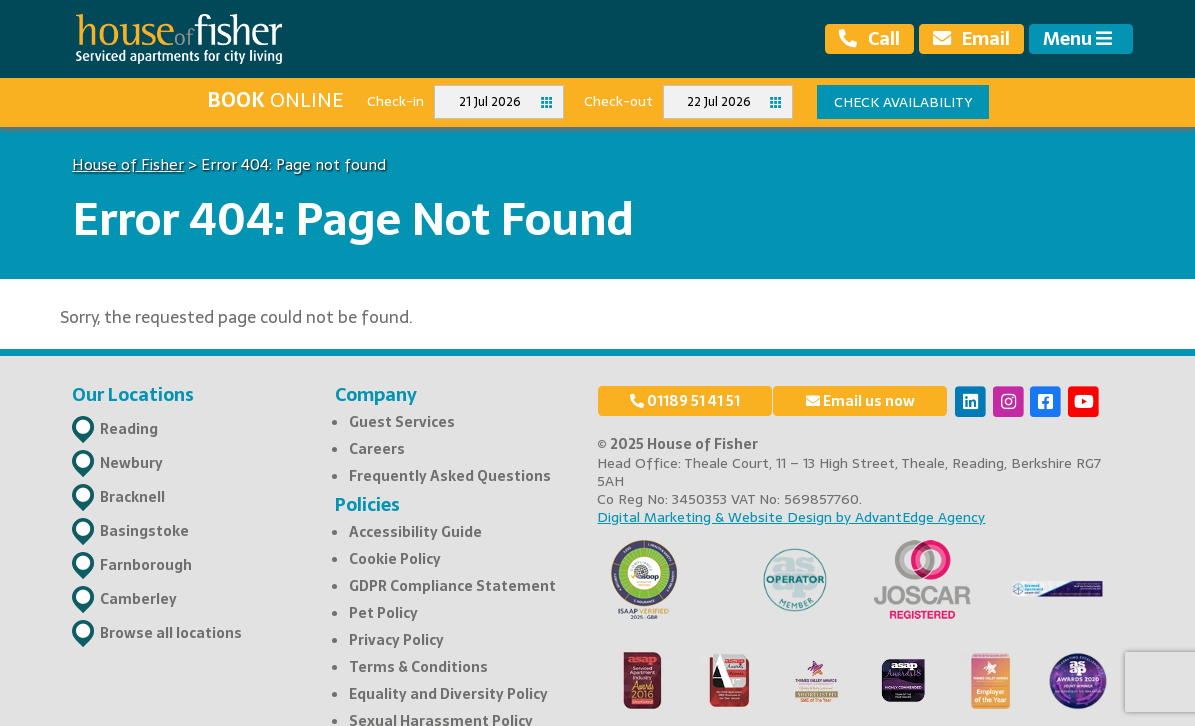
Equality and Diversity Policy (448, 694)
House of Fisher (128, 164)
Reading (129, 429)
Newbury (131, 463)
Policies (367, 504)
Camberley (138, 599)
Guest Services (402, 422)
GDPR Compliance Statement (452, 586)
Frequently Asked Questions (450, 476)
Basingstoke (144, 531)
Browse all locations (171, 633)
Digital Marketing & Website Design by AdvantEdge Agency (791, 517)
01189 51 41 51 (685, 401)
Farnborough (146, 565)
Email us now (860, 401)
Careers (377, 449)
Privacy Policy (396, 640)
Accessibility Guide (415, 532)
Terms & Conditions (418, 667)
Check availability (903, 102)
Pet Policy (383, 613)
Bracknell (132, 497)
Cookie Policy (395, 559)
